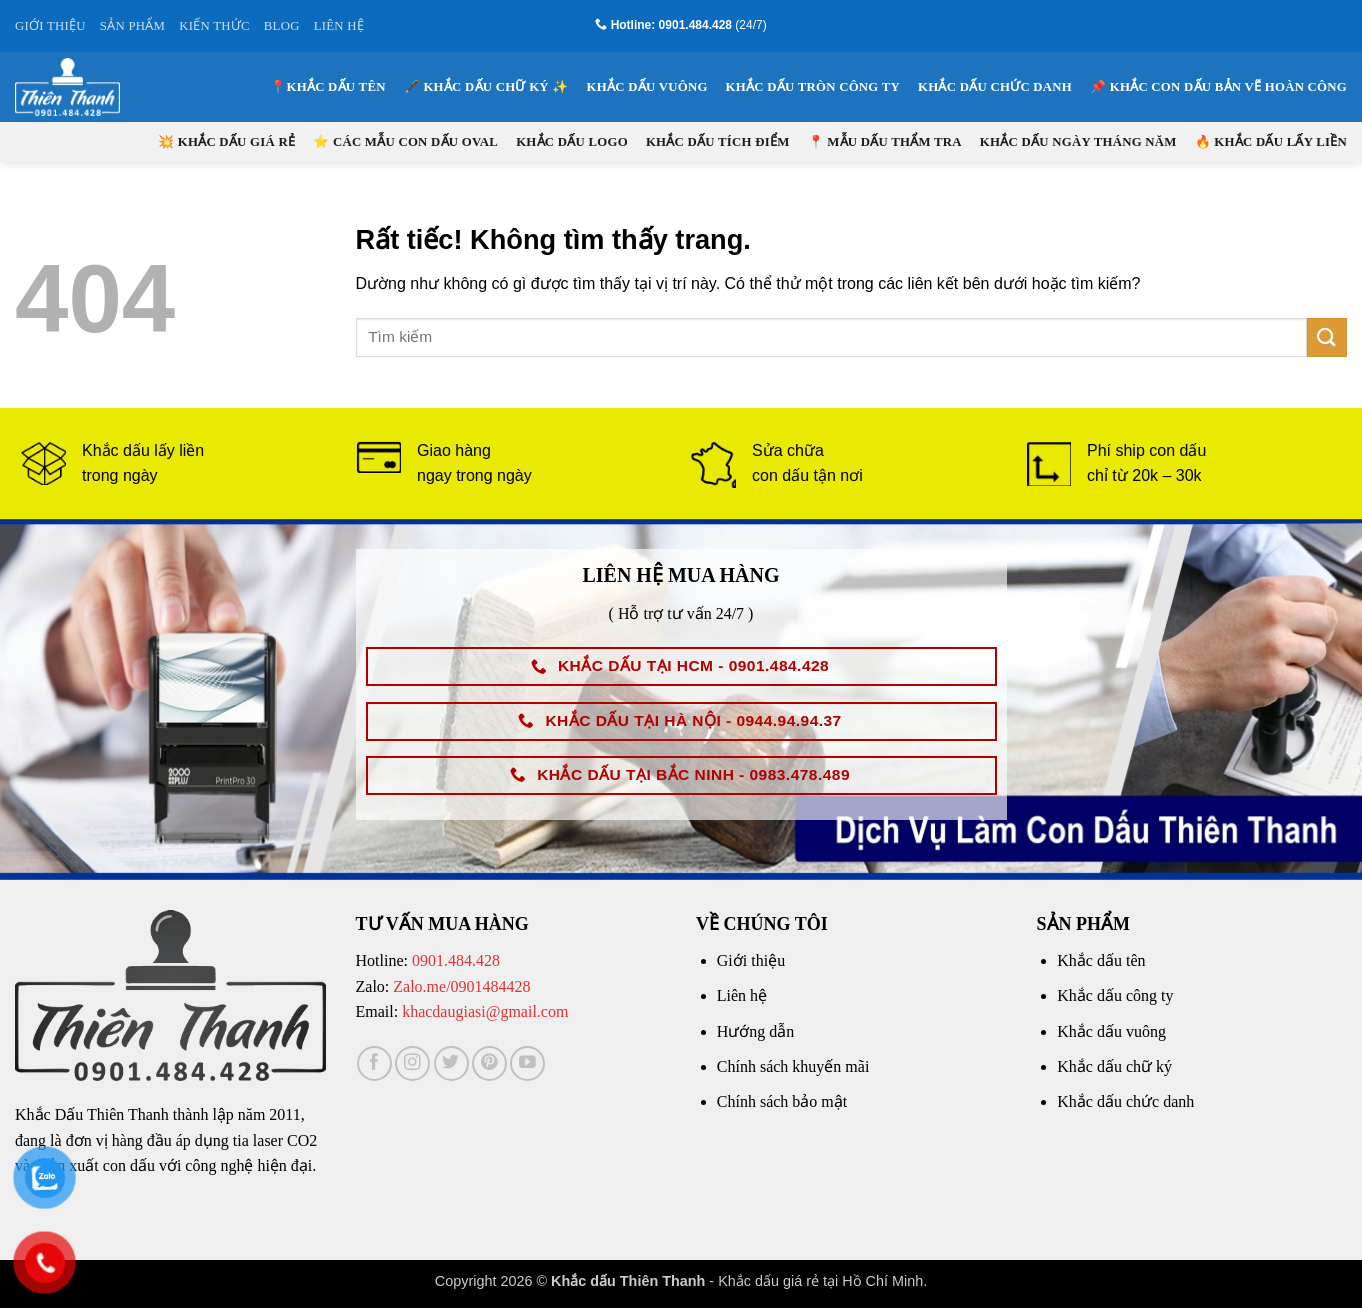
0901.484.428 (456, 960)
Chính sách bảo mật (782, 1101)
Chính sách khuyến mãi (793, 1066)
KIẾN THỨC (214, 26)
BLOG (282, 26)
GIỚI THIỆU (50, 26)
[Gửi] (1327, 337)
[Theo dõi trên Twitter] (451, 1063)
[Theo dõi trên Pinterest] (489, 1063)
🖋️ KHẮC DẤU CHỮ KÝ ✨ (486, 87)
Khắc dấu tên (1101, 960)
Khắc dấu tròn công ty (813, 87)
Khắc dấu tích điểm (718, 142)
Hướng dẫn (756, 1031)
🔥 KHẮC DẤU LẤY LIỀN (1271, 142)
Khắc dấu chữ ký (1114, 1066)
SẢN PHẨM (132, 26)
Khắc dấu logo (572, 142)
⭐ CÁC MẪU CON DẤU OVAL (405, 142)
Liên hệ (742, 995)
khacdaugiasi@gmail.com (485, 1011)
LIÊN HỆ (339, 26)
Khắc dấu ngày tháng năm (1078, 142)
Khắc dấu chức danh (995, 87)
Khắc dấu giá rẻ (768, 1281)
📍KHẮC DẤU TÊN (327, 87)
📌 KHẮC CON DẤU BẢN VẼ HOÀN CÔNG (1218, 87)
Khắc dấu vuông (647, 87)
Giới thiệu (751, 960)
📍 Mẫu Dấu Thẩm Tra (885, 142)
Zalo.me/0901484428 (461, 986)
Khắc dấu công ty (1115, 995)
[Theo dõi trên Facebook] (374, 1063)
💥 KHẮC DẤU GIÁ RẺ (226, 142)
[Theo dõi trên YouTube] (527, 1063)
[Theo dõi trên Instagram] (412, 1063)
